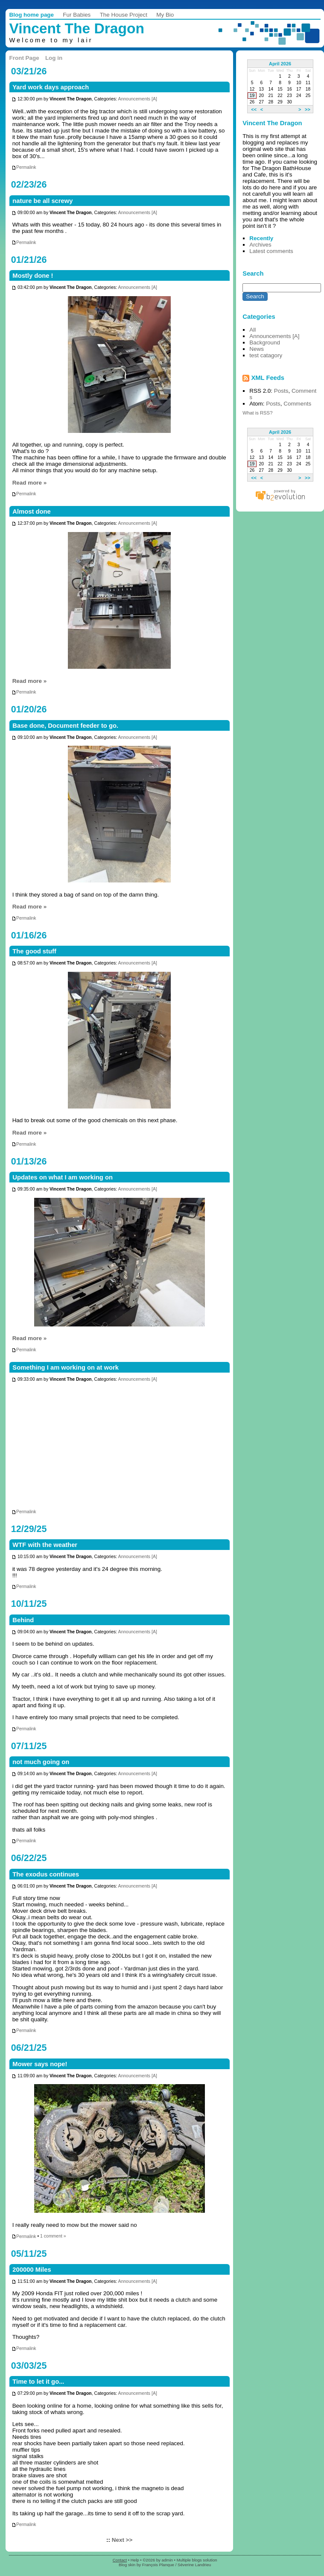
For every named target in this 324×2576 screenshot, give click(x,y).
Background (264, 342)
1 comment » (53, 2236)
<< (254, 109)
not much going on (40, 1762)
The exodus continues (45, 1874)
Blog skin (127, 2564)
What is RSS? (257, 412)
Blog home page (31, 15)
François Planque (158, 2564)
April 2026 (280, 63)
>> (307, 109)
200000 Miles (31, 2269)
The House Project (123, 15)
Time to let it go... (38, 2381)
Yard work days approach (50, 87)
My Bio (165, 15)
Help (135, 2560)
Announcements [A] (137, 99)
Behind (23, 1620)
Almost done (31, 511)
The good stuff (34, 951)
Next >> (122, 2540)
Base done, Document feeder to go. (65, 725)
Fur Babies (76, 15)
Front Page (24, 58)
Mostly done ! (32, 275)
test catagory (265, 355)
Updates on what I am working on (62, 1177)
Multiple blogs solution (197, 2560)
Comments (297, 403)
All (252, 329)
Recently (261, 238)
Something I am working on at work (65, 1367)
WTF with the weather (44, 1544)
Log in (53, 58)
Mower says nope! (39, 2064)
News (256, 349)
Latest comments (271, 251)
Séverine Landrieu (194, 2564)
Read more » (29, 482)
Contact (120, 2560)
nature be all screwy (42, 200)
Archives (260, 244)
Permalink (24, 167)
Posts (281, 391)
